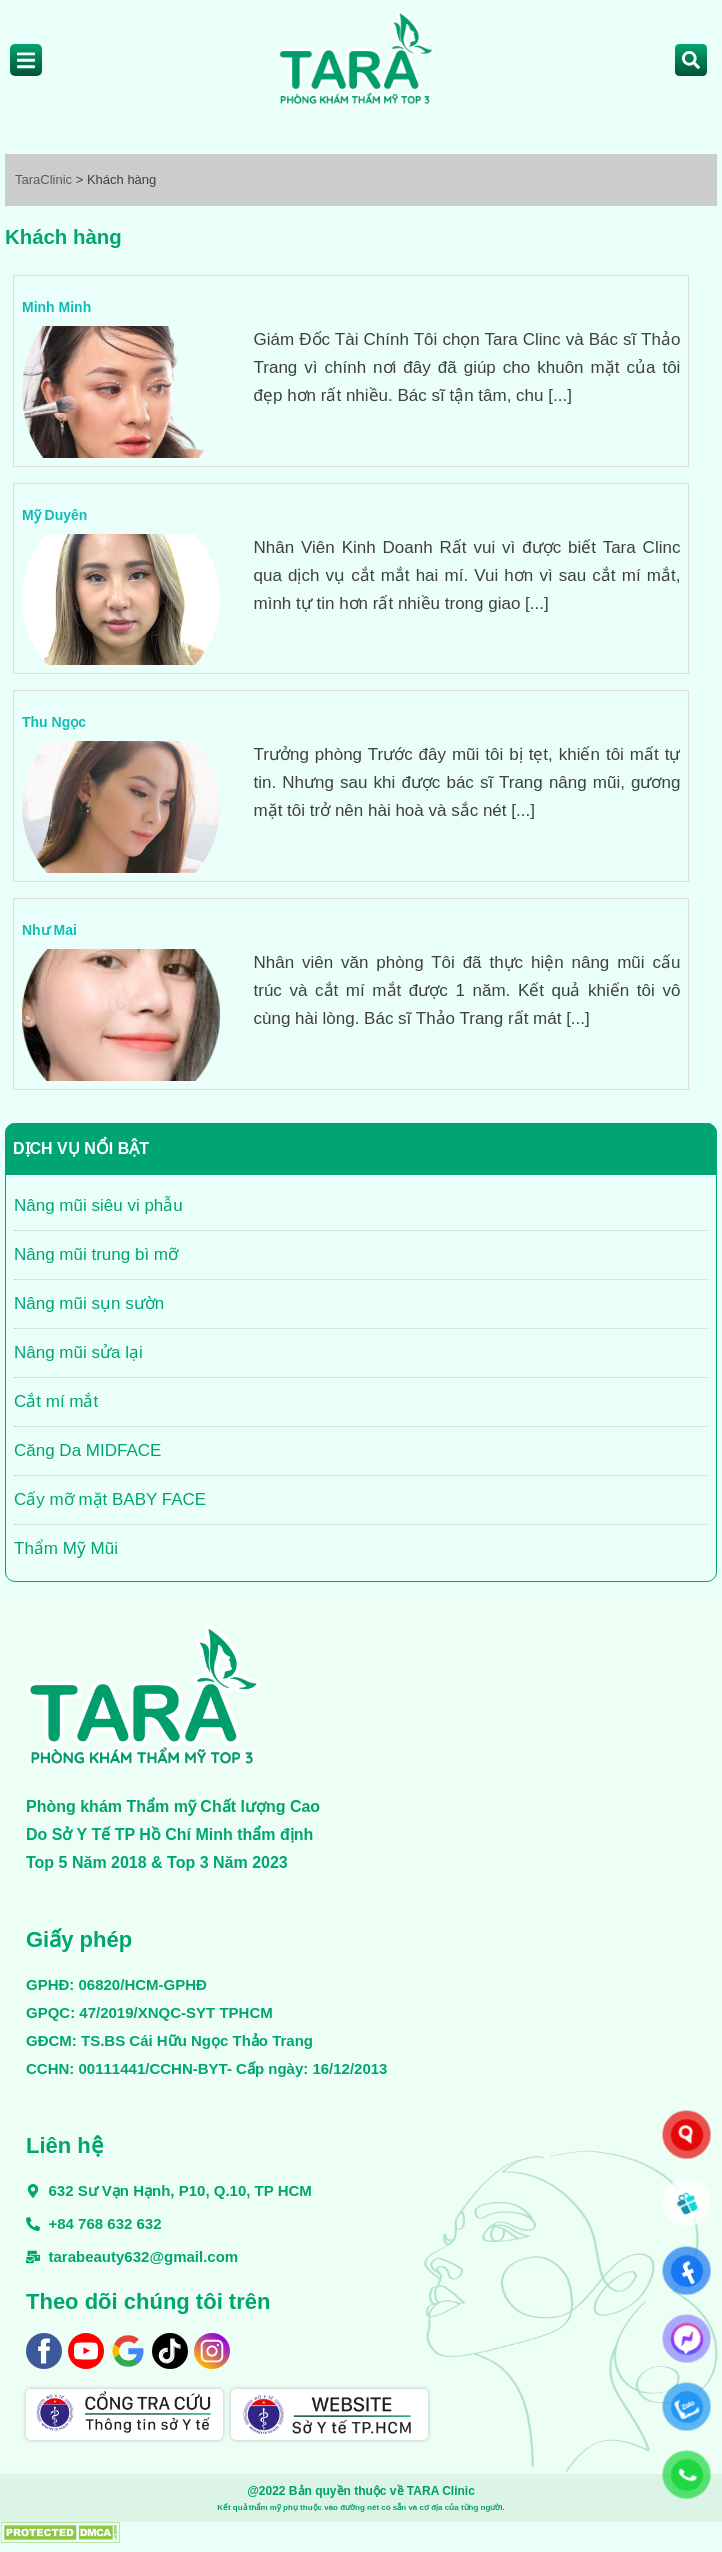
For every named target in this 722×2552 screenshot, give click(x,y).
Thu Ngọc (54, 722)
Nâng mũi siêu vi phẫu (98, 1205)
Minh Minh (56, 307)
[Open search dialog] (691, 60)
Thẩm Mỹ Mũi (66, 1548)
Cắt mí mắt (56, 1401)
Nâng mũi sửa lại (78, 1352)
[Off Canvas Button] (26, 60)
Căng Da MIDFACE (87, 1450)
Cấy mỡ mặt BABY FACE (110, 1499)
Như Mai (49, 930)
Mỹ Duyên (54, 515)
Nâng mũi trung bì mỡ (96, 1254)
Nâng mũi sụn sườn (89, 1303)
